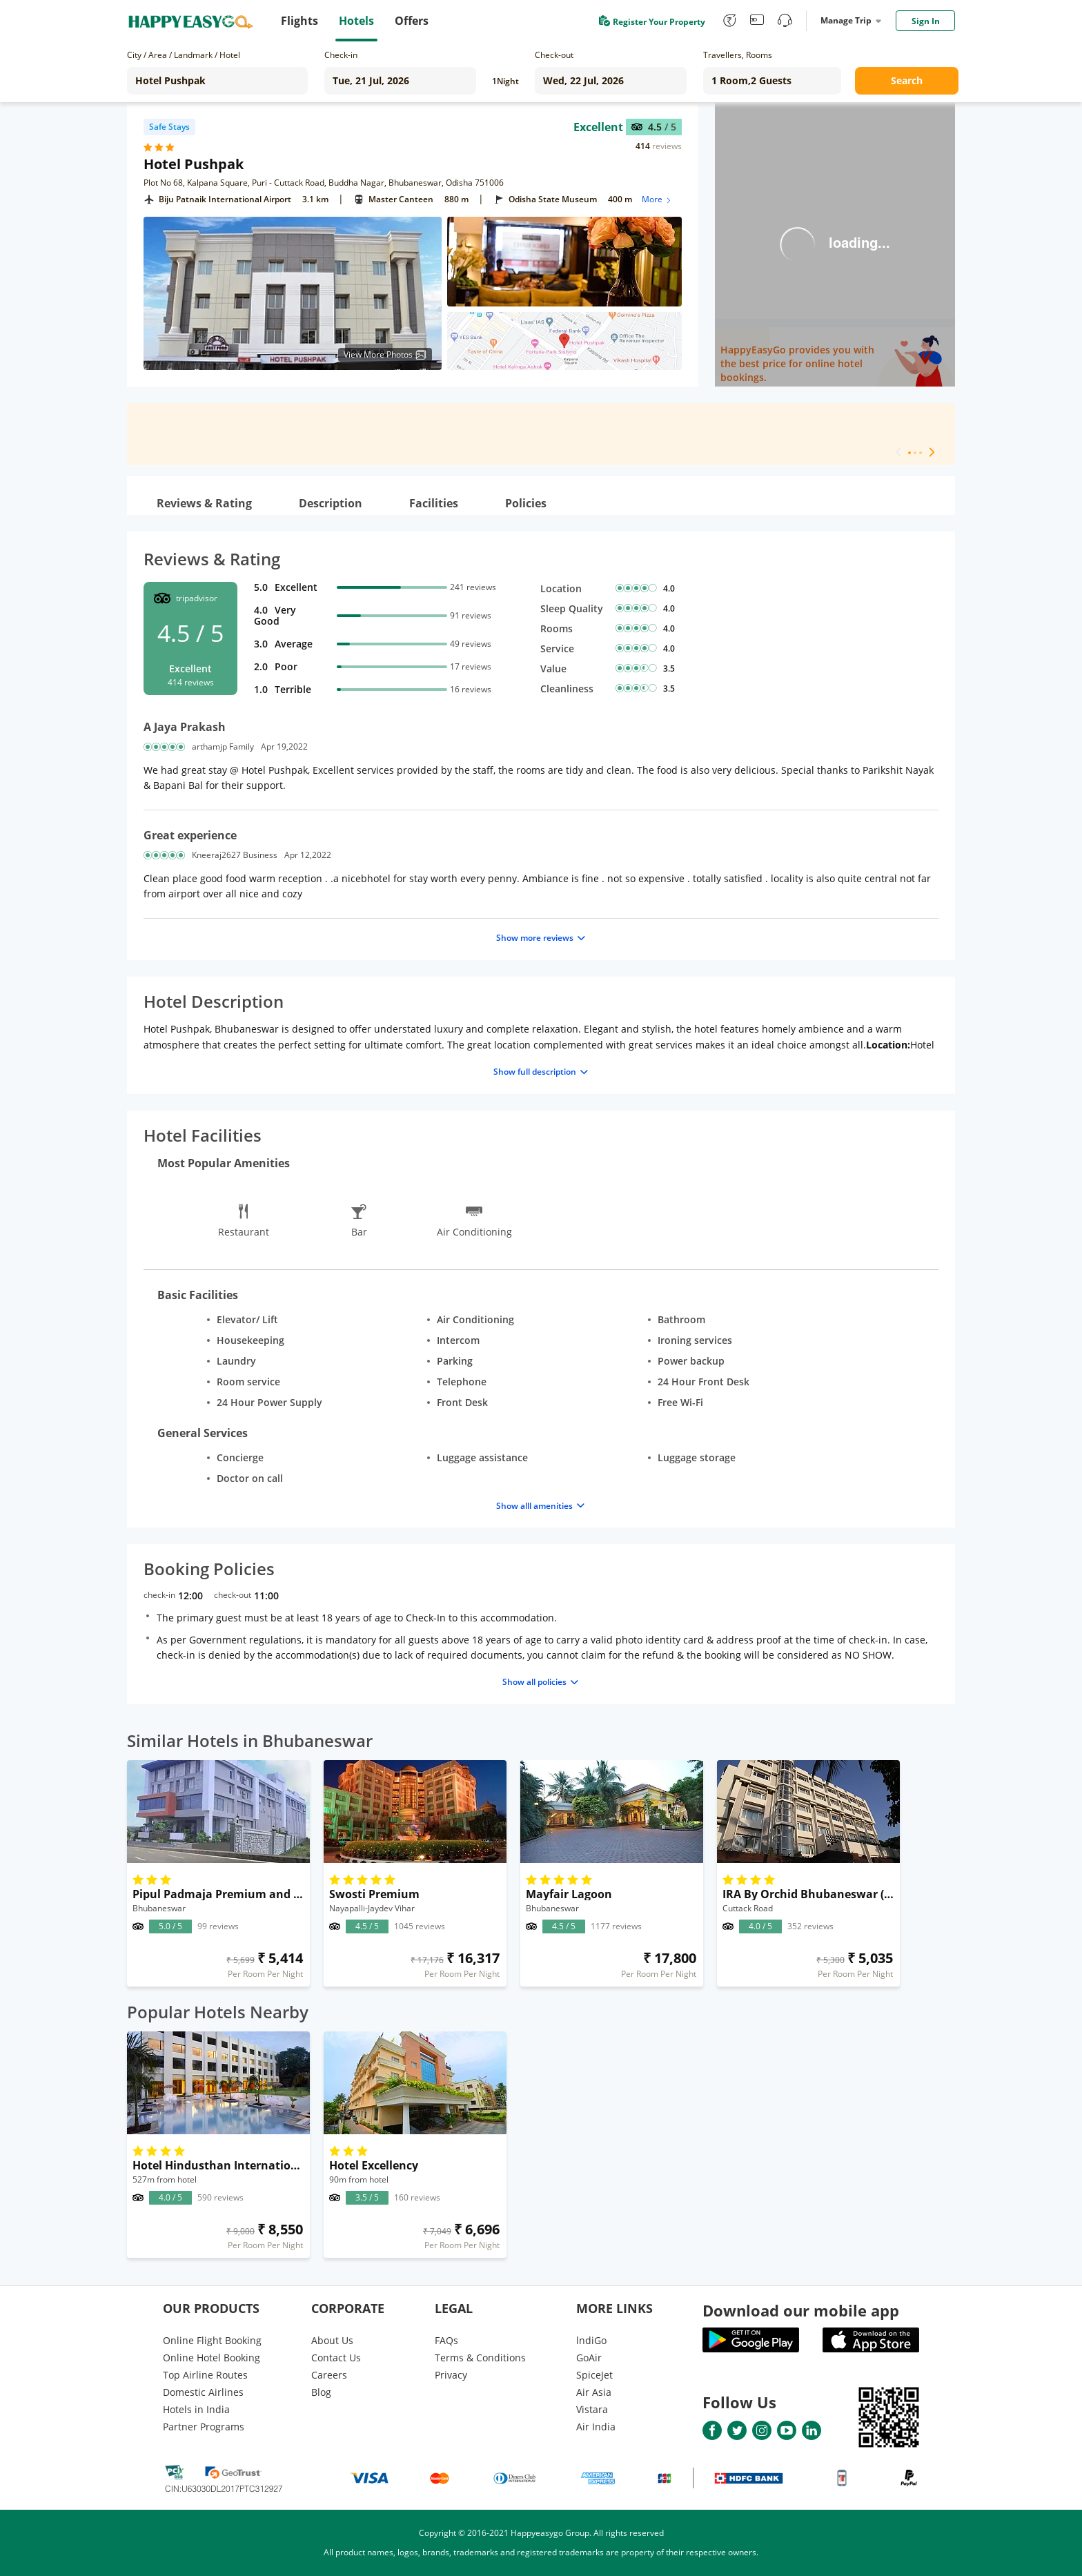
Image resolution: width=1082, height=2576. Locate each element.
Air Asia (593, 2392)
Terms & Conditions (480, 2357)
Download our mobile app (800, 2310)
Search (907, 80)
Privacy (451, 2374)
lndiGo (591, 2340)
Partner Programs (203, 2426)
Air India (596, 2426)
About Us (332, 2340)
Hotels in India (196, 2409)
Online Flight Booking (212, 2340)
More (657, 199)
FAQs (446, 2340)
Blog (321, 2392)
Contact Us (336, 2357)
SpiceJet (594, 2374)
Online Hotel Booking (211, 2357)
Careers (329, 2374)
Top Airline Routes (205, 2374)
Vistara (592, 2409)
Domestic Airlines (203, 2392)
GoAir (589, 2357)
